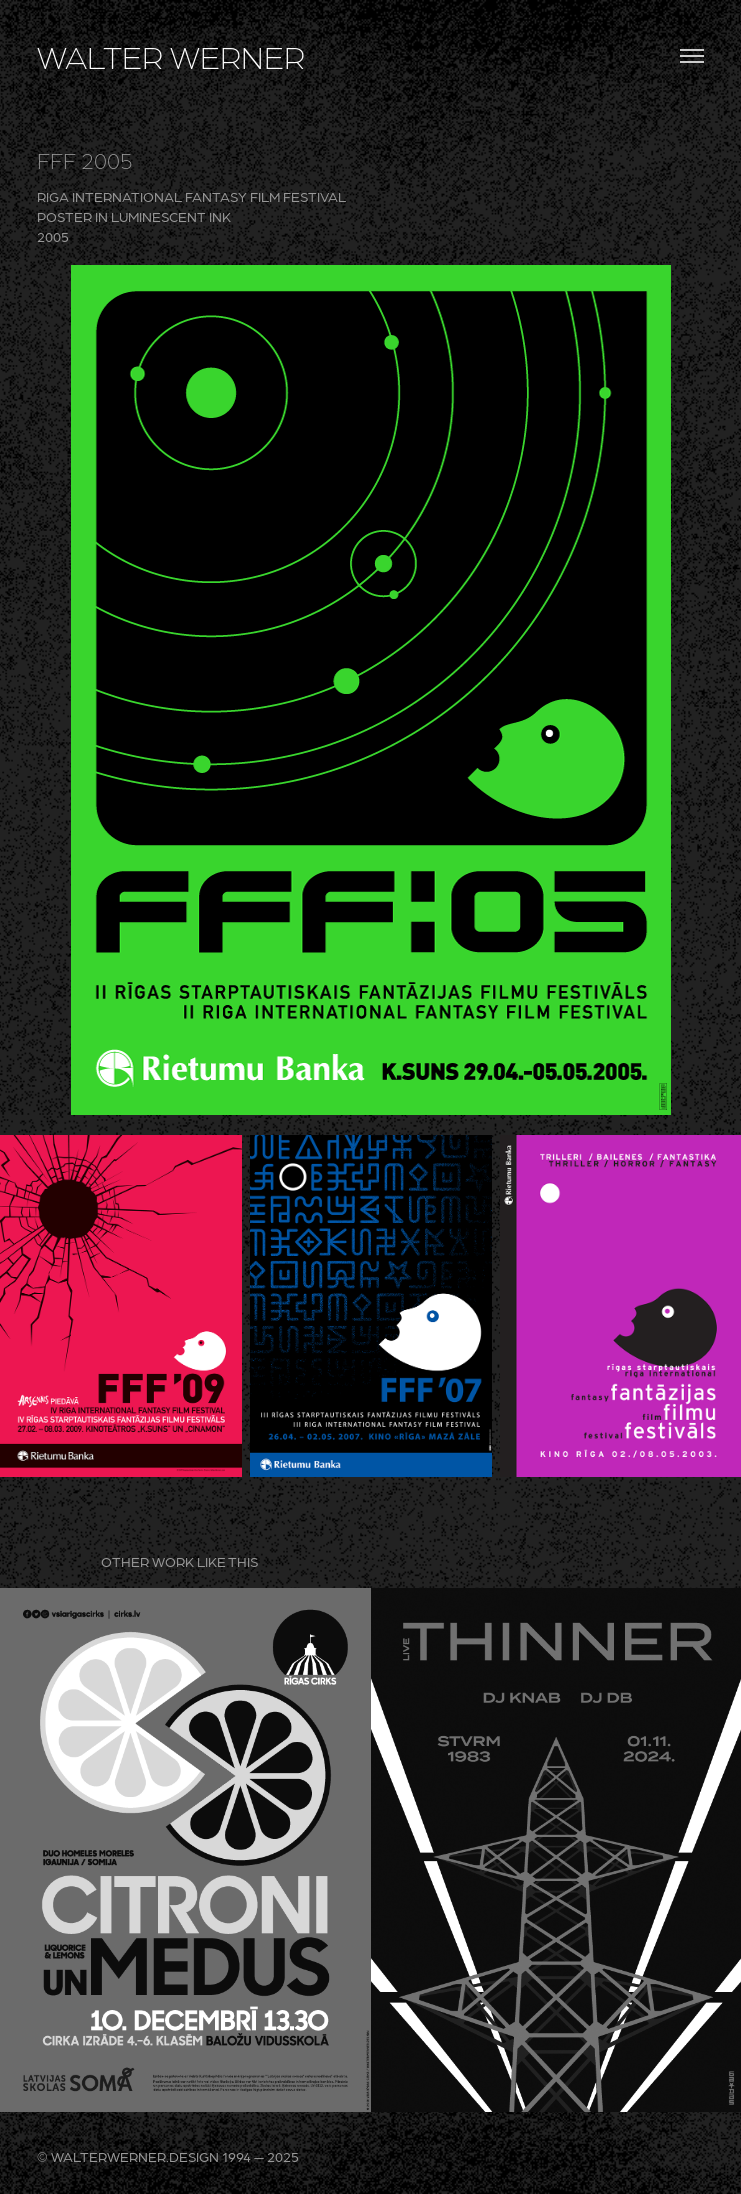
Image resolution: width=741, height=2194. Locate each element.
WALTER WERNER (171, 56)
